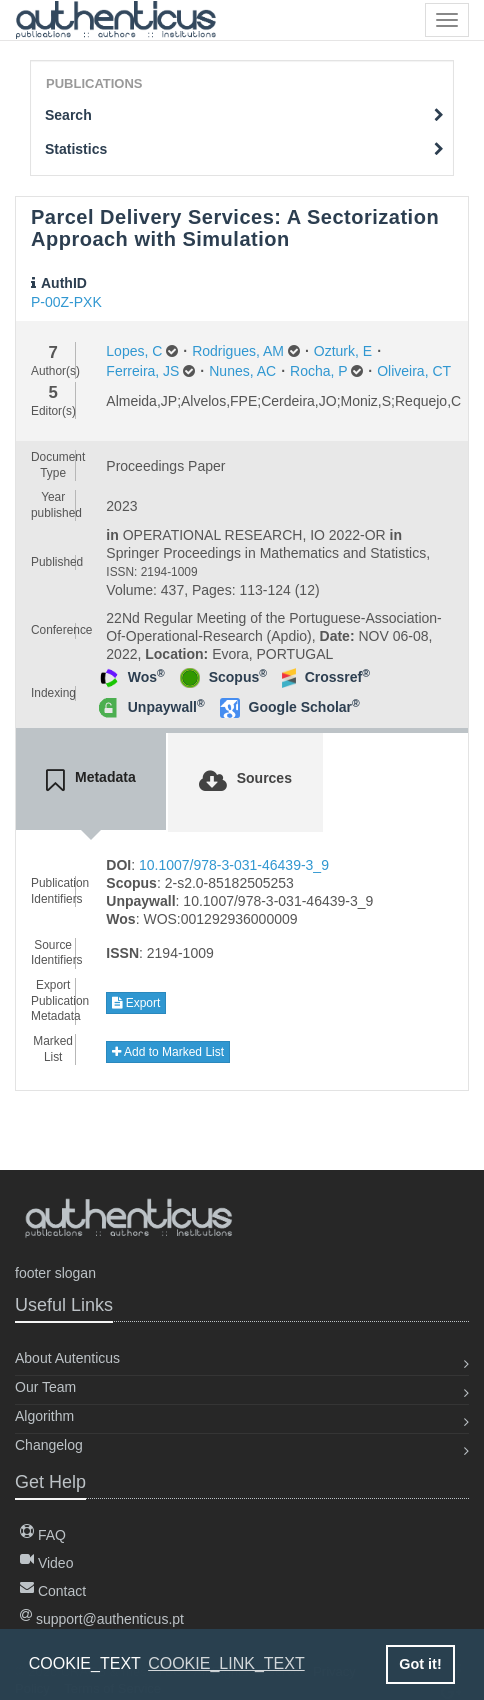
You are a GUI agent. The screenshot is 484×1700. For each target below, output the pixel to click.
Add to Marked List (168, 1052)
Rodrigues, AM (238, 351)
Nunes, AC (242, 371)
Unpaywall (166, 707)
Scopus (238, 677)
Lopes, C (134, 351)
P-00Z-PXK (66, 302)
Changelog (49, 1445)
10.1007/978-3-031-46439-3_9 (234, 865)
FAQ (43, 1535)
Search (244, 115)
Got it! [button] (420, 1664)
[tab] (91, 781)
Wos (146, 677)
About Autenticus (67, 1358)
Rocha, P (318, 371)
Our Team (45, 1387)
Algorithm (44, 1416)
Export (136, 1003)
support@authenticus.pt (102, 1619)
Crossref (337, 677)
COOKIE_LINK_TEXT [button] (226, 1663)
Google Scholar (304, 707)
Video (46, 1563)
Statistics (244, 149)
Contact (53, 1591)
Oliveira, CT (414, 371)
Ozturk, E (343, 351)
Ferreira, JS (142, 371)
